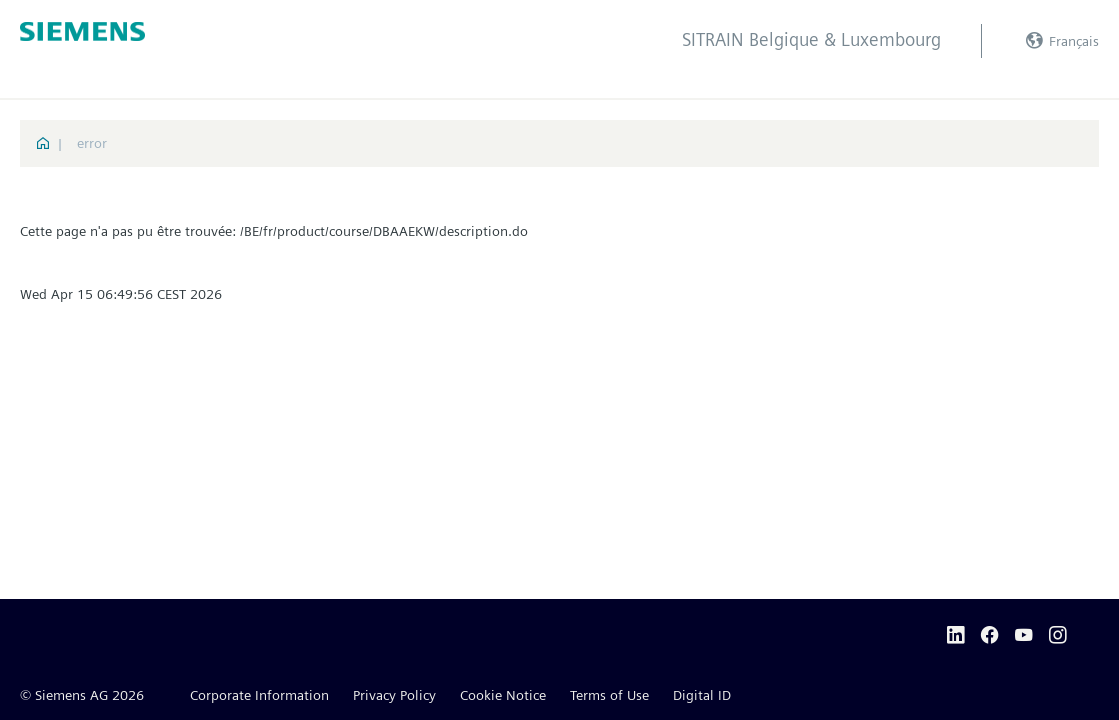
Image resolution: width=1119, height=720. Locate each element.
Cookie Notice (503, 695)
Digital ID (702, 695)
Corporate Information (259, 695)
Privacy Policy (394, 695)
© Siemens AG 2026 (82, 695)
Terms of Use (609, 695)
